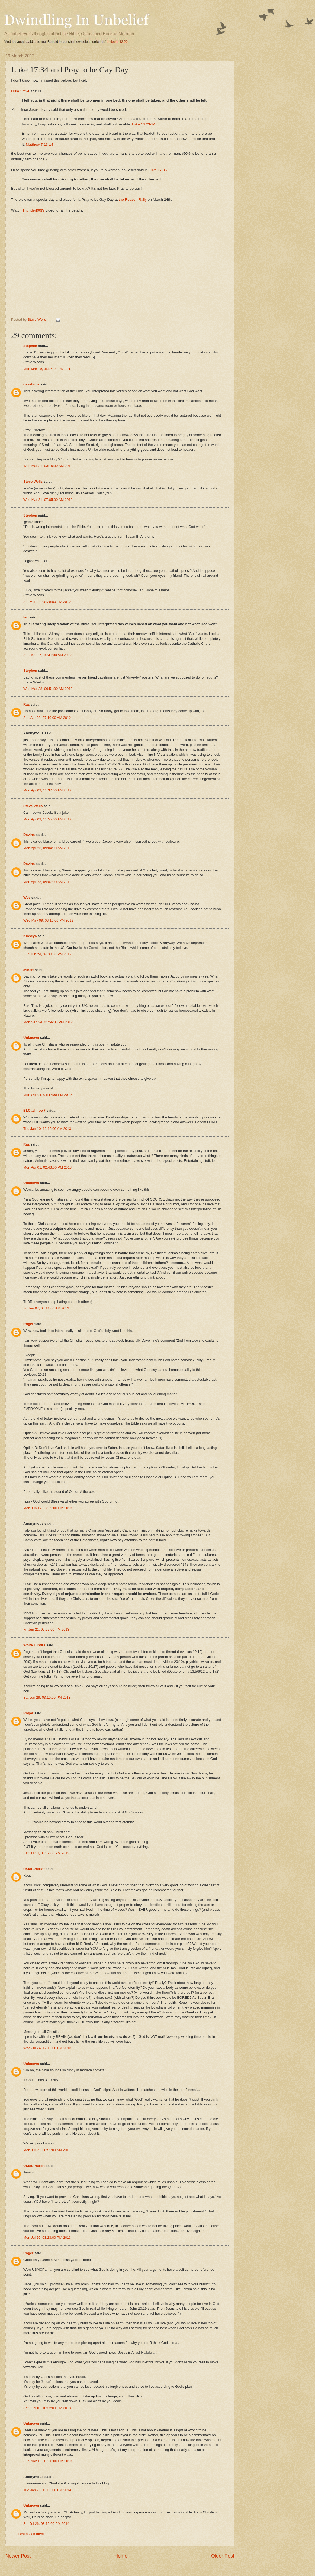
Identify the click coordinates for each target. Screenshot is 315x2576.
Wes (26, 898)
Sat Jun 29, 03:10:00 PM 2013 (46, 1697)
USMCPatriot (34, 1869)
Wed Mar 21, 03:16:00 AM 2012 (48, 466)
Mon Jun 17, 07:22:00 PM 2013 (47, 1508)
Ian (25, 617)
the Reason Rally (132, 199)
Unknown (31, 1038)
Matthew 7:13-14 (39, 144)
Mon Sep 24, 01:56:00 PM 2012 (48, 1022)
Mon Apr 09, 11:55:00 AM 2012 (47, 819)
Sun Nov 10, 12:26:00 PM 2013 (47, 2461)
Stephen (30, 346)
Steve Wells (37, 319)
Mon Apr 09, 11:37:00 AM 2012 (47, 790)
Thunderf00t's (33, 210)
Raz (26, 704)
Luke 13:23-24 (143, 124)
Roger (28, 1324)
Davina (29, 835)
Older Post (222, 2556)
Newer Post (18, 2556)
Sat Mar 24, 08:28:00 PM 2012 (47, 602)
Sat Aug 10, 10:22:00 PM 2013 (47, 2408)
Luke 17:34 (20, 91)
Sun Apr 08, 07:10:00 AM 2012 (47, 718)
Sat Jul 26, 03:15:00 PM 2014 (46, 2524)
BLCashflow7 (34, 1110)
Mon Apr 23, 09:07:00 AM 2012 (47, 882)
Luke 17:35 (158, 170)
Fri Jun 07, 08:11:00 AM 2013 (46, 1308)
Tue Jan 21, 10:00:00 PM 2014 (47, 2490)
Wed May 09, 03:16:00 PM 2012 (48, 920)
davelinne (31, 384)
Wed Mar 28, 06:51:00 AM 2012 (48, 689)
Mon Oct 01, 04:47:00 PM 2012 (47, 1095)
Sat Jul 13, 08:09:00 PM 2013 (46, 1853)
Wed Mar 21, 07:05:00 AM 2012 (48, 500)
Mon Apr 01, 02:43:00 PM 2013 (47, 1167)
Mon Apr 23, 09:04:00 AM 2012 (47, 848)
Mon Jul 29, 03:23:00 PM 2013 (47, 2238)
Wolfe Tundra (34, 1645)
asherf (28, 970)
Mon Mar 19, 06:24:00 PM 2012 (47, 369)
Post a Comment (31, 2534)
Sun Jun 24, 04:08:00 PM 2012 (47, 954)
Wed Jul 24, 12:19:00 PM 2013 (47, 2048)
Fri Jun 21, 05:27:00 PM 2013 (46, 1629)
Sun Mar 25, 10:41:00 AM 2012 (47, 655)
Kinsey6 (30, 936)
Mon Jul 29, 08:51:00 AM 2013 (47, 2150)
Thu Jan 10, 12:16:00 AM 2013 (47, 1129)
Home (120, 2556)
